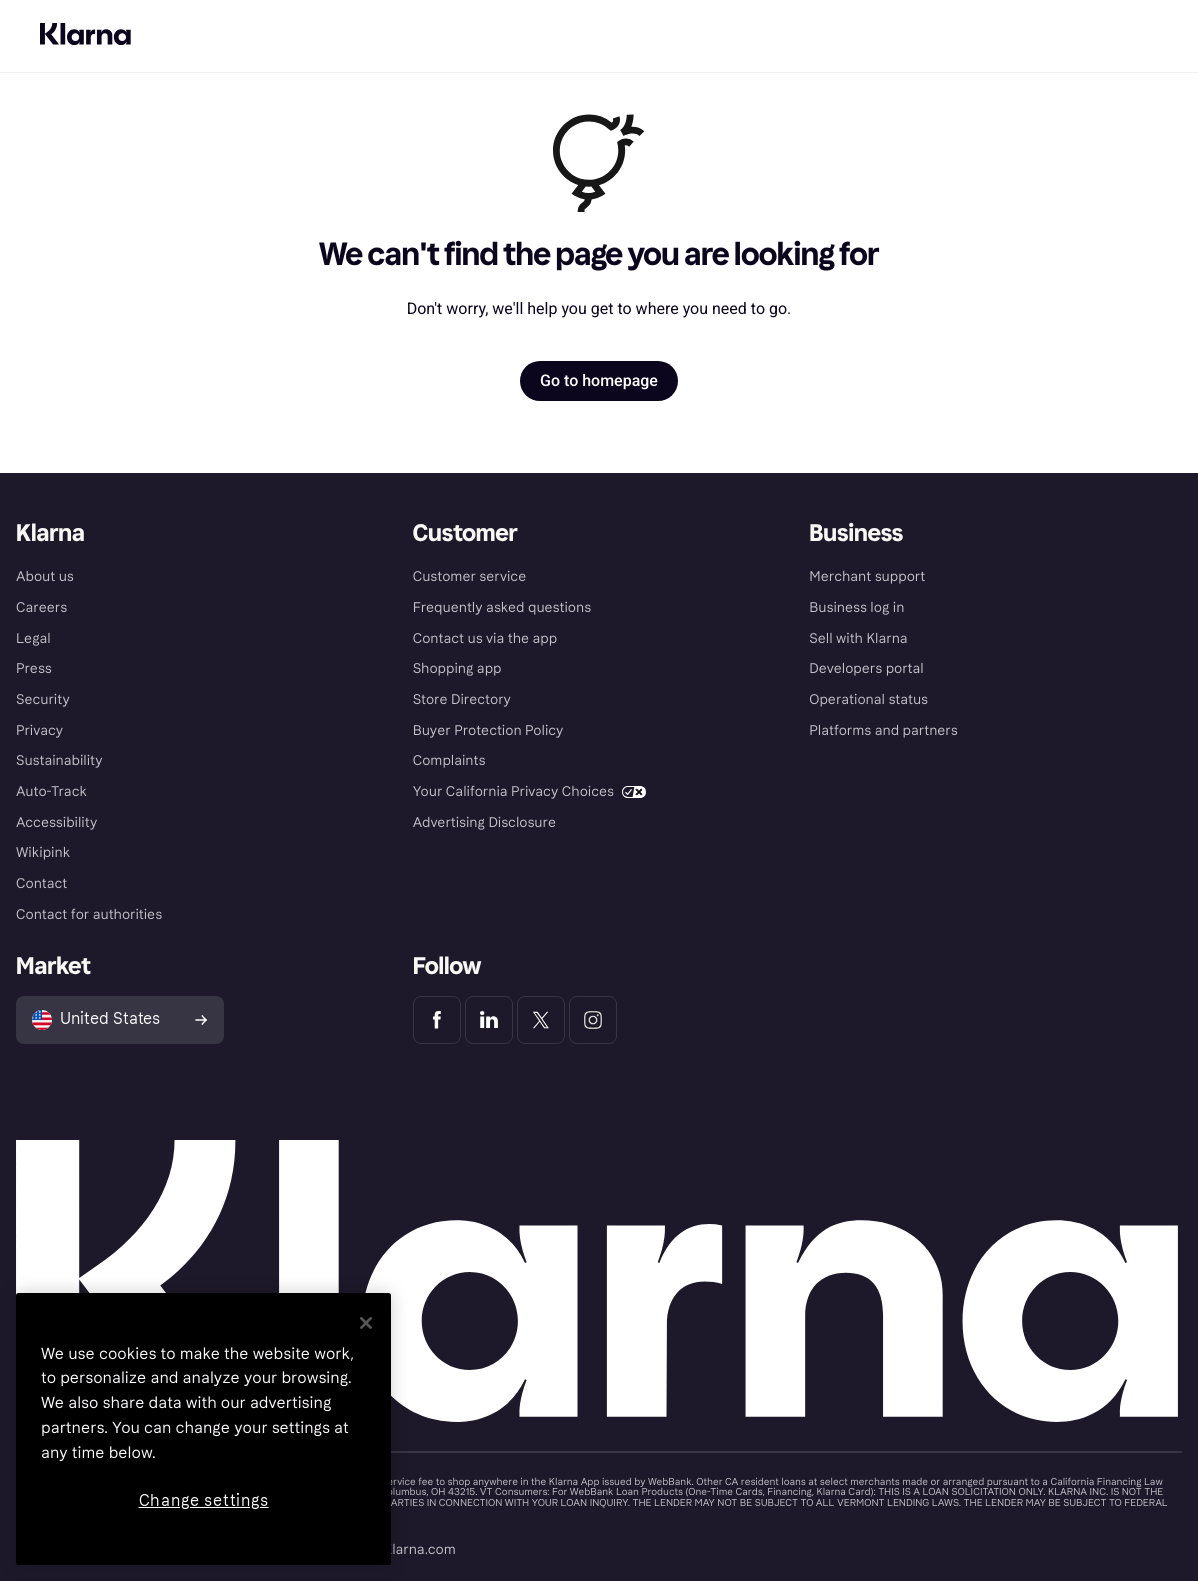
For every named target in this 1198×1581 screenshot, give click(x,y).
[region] (203, 1429)
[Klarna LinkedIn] (489, 1020)
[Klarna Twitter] (541, 1020)
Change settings (204, 1500)
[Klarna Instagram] (593, 1020)
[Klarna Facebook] (437, 1020)
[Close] (366, 1323)
